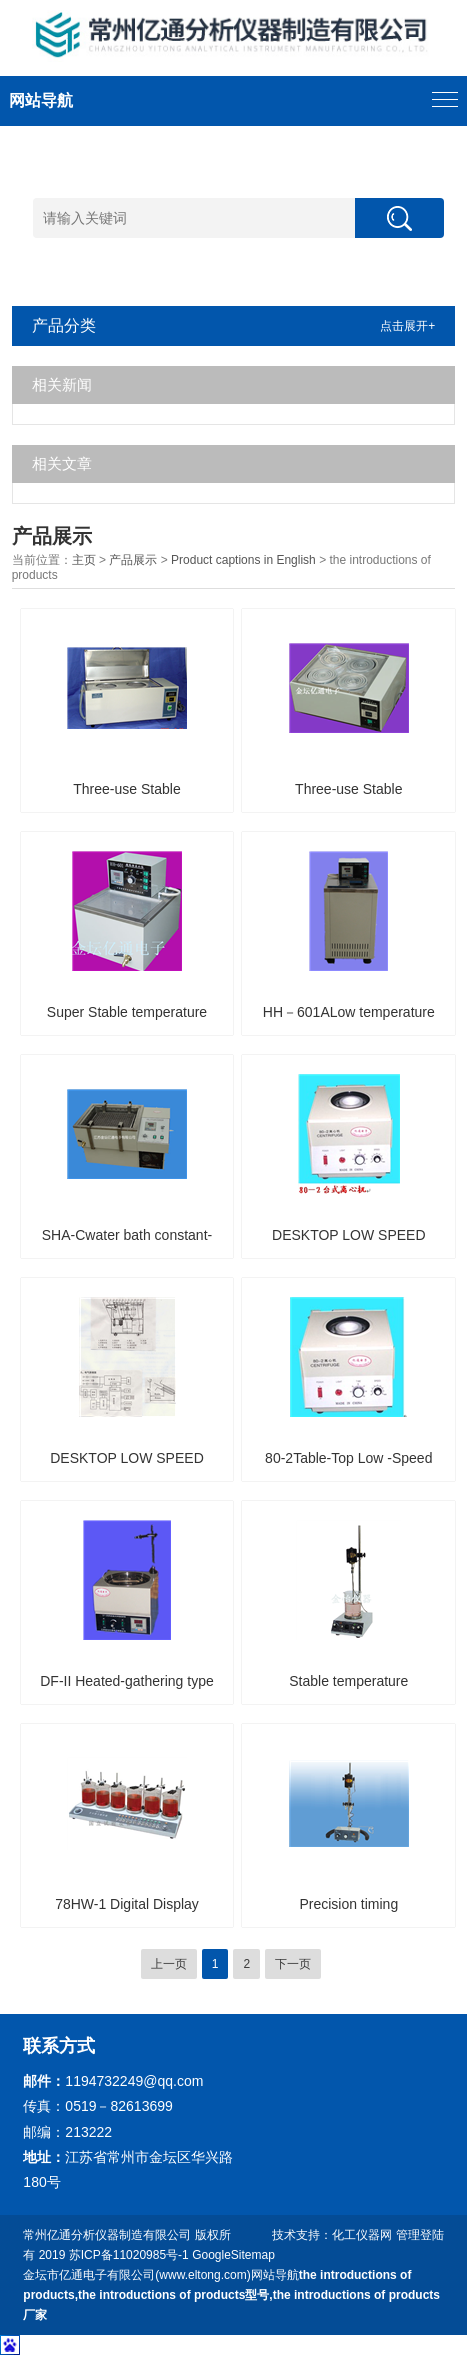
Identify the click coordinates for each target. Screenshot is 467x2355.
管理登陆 (420, 2235)
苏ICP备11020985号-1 (129, 2255)
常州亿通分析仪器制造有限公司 (107, 2235)
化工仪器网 (362, 2235)
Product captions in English (243, 560)
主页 (84, 560)
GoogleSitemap (233, 2255)
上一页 (169, 1964)
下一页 (293, 1964)
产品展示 (133, 560)
